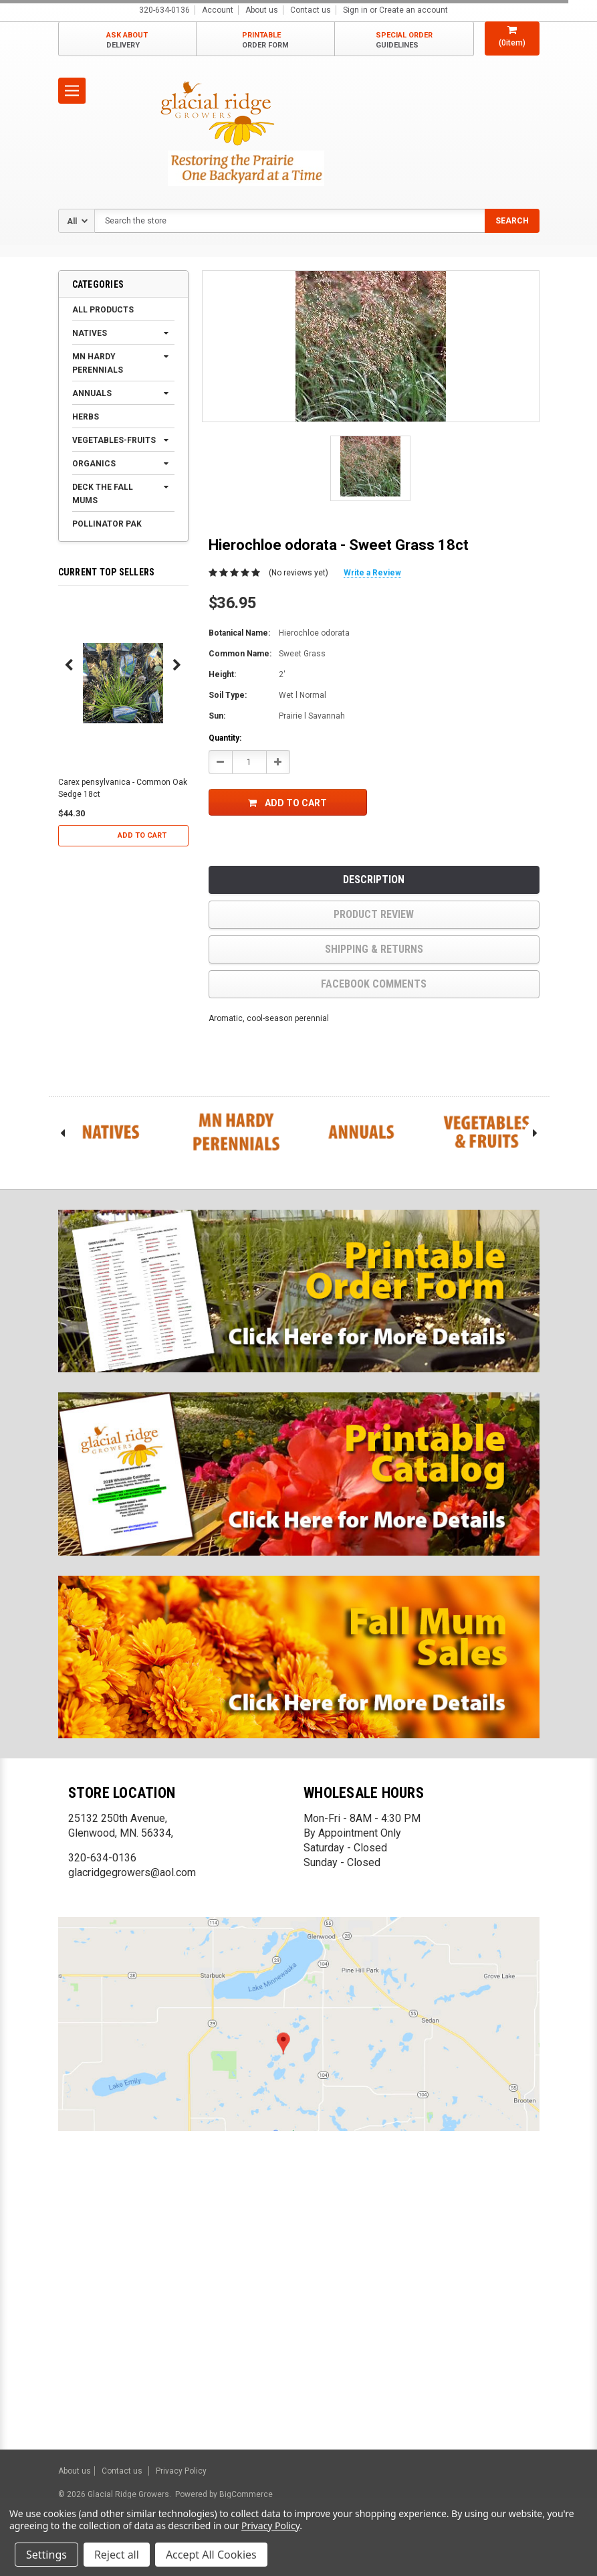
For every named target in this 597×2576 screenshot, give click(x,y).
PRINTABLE (265, 40)
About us (261, 10)
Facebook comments (374, 984)
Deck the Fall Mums (102, 493)
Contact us (310, 10)
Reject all (116, 2554)
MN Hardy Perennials (97, 363)
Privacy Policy (181, 2471)
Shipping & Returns (374, 949)
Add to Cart (142, 835)
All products (103, 309)
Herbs (85, 417)
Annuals (92, 393)
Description (373, 879)
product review (374, 914)
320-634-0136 (102, 1857)
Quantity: (225, 738)
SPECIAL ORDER (404, 40)
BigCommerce (245, 2494)
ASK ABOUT (127, 40)
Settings (46, 2554)
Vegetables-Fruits (114, 440)
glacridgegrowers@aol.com (132, 1872)
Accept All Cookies (211, 2554)
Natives (89, 333)
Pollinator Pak (107, 524)
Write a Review (372, 572)
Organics (94, 463)
